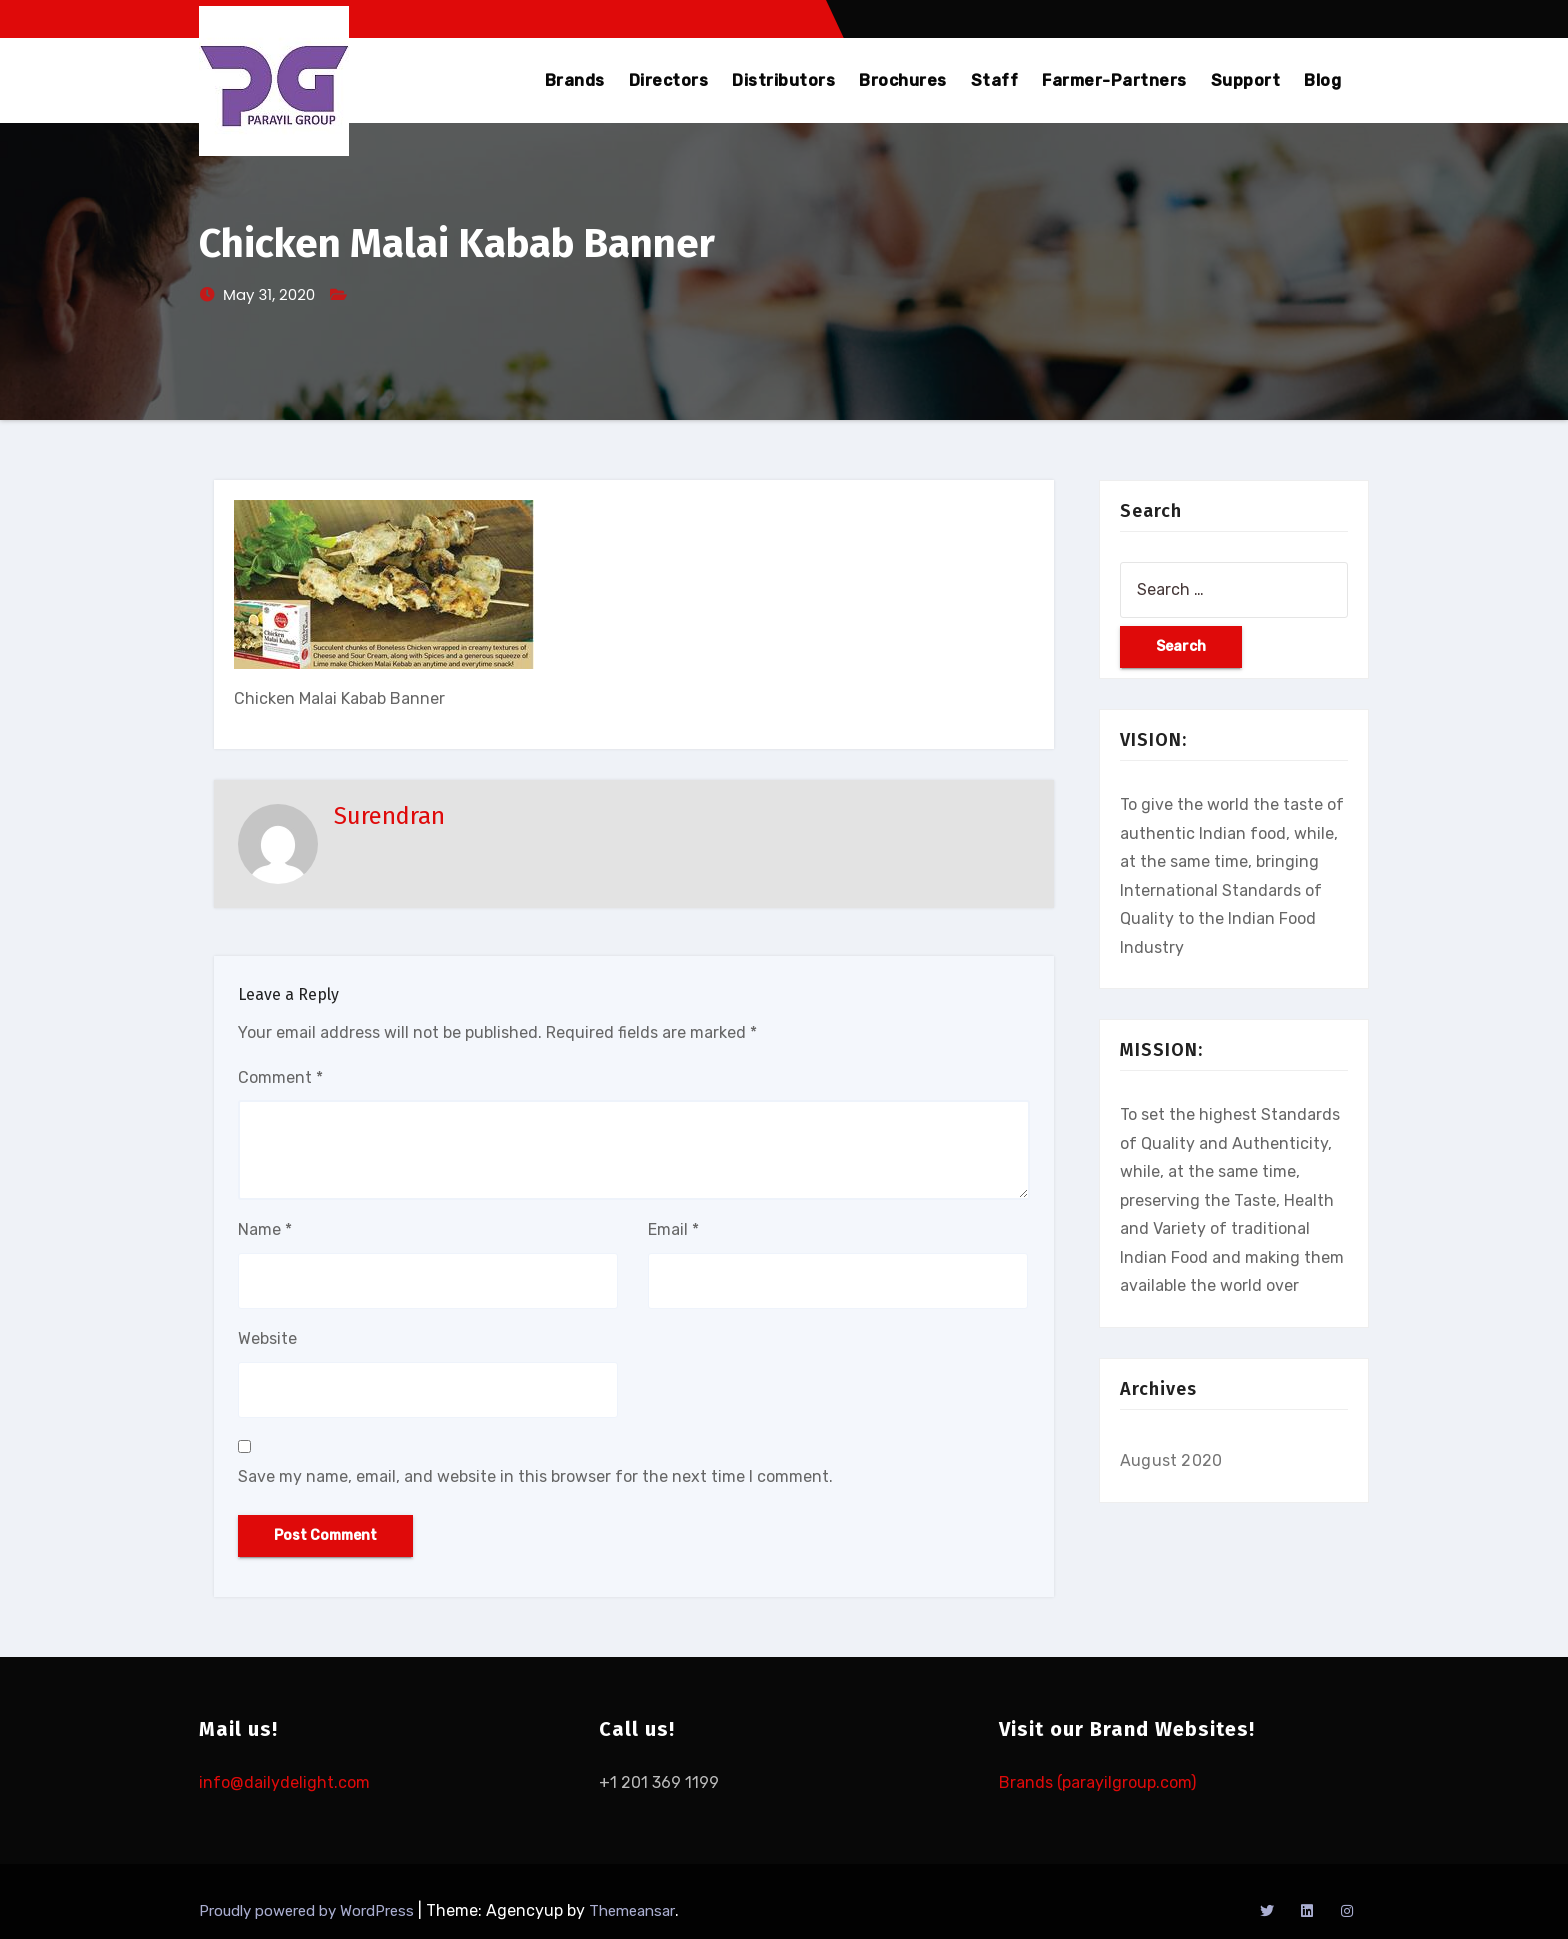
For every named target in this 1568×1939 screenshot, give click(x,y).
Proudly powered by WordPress (308, 1911)
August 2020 (1171, 1460)
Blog (1322, 80)
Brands (575, 80)
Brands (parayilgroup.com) (1097, 1782)
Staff (995, 80)
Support (1246, 80)
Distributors (783, 80)
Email (673, 1229)
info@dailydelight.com (284, 1782)
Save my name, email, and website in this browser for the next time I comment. (535, 1476)
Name (265, 1229)
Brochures (903, 80)
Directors (669, 80)
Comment (280, 1077)
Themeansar (632, 1911)
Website (267, 1338)
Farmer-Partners (1114, 80)
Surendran (389, 816)
